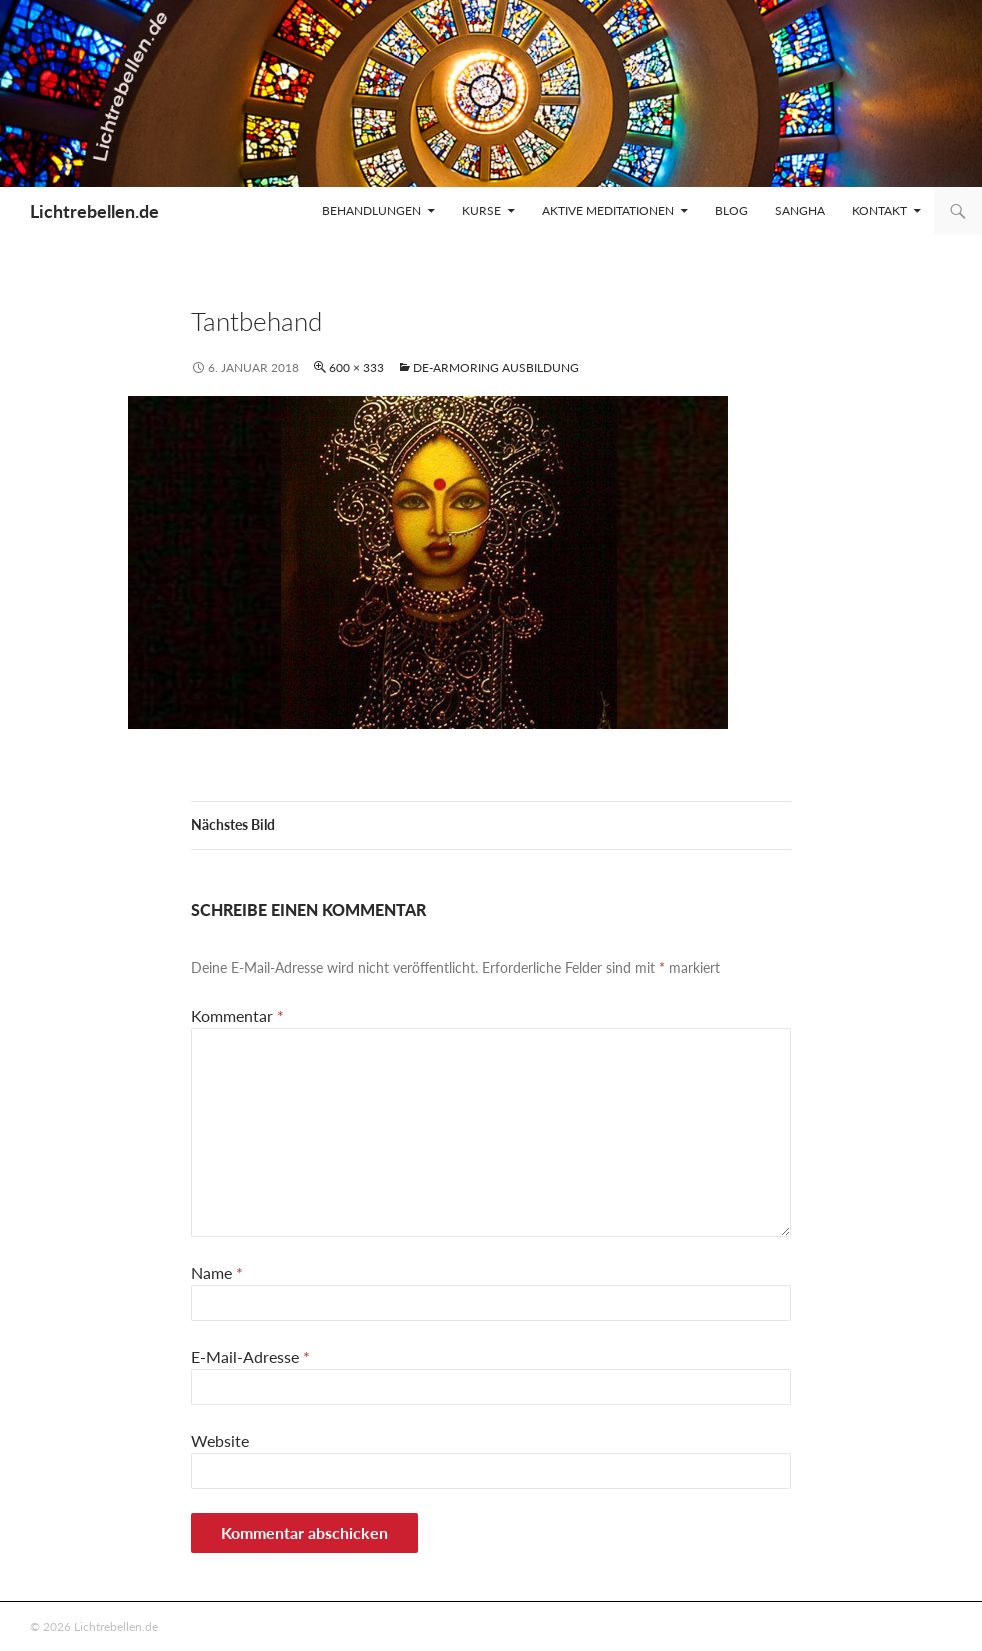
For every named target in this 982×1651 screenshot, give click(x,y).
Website (220, 1440)
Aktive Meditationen (608, 210)
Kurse (481, 210)
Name (217, 1272)
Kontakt (879, 210)
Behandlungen (371, 210)
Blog (731, 210)
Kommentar (237, 1015)
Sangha (800, 210)
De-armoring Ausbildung (496, 367)
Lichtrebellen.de (94, 211)
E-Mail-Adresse (250, 1356)
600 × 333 (356, 367)
